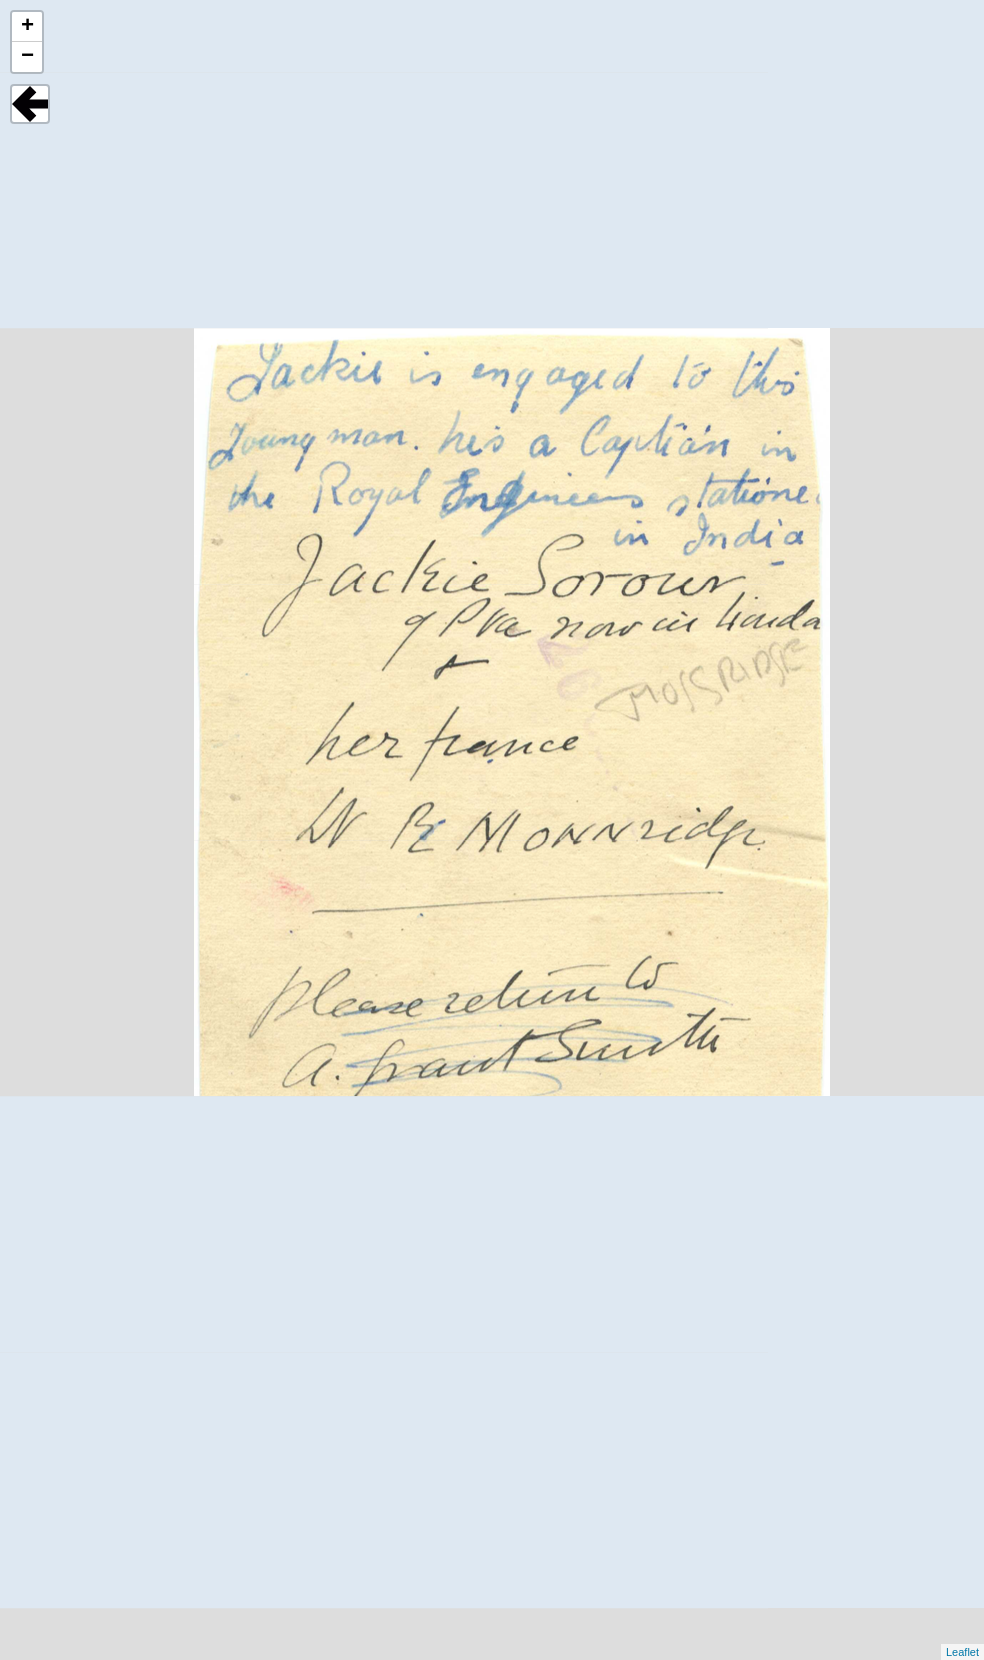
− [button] (27, 57)
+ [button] (27, 27)
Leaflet (962, 1652)
